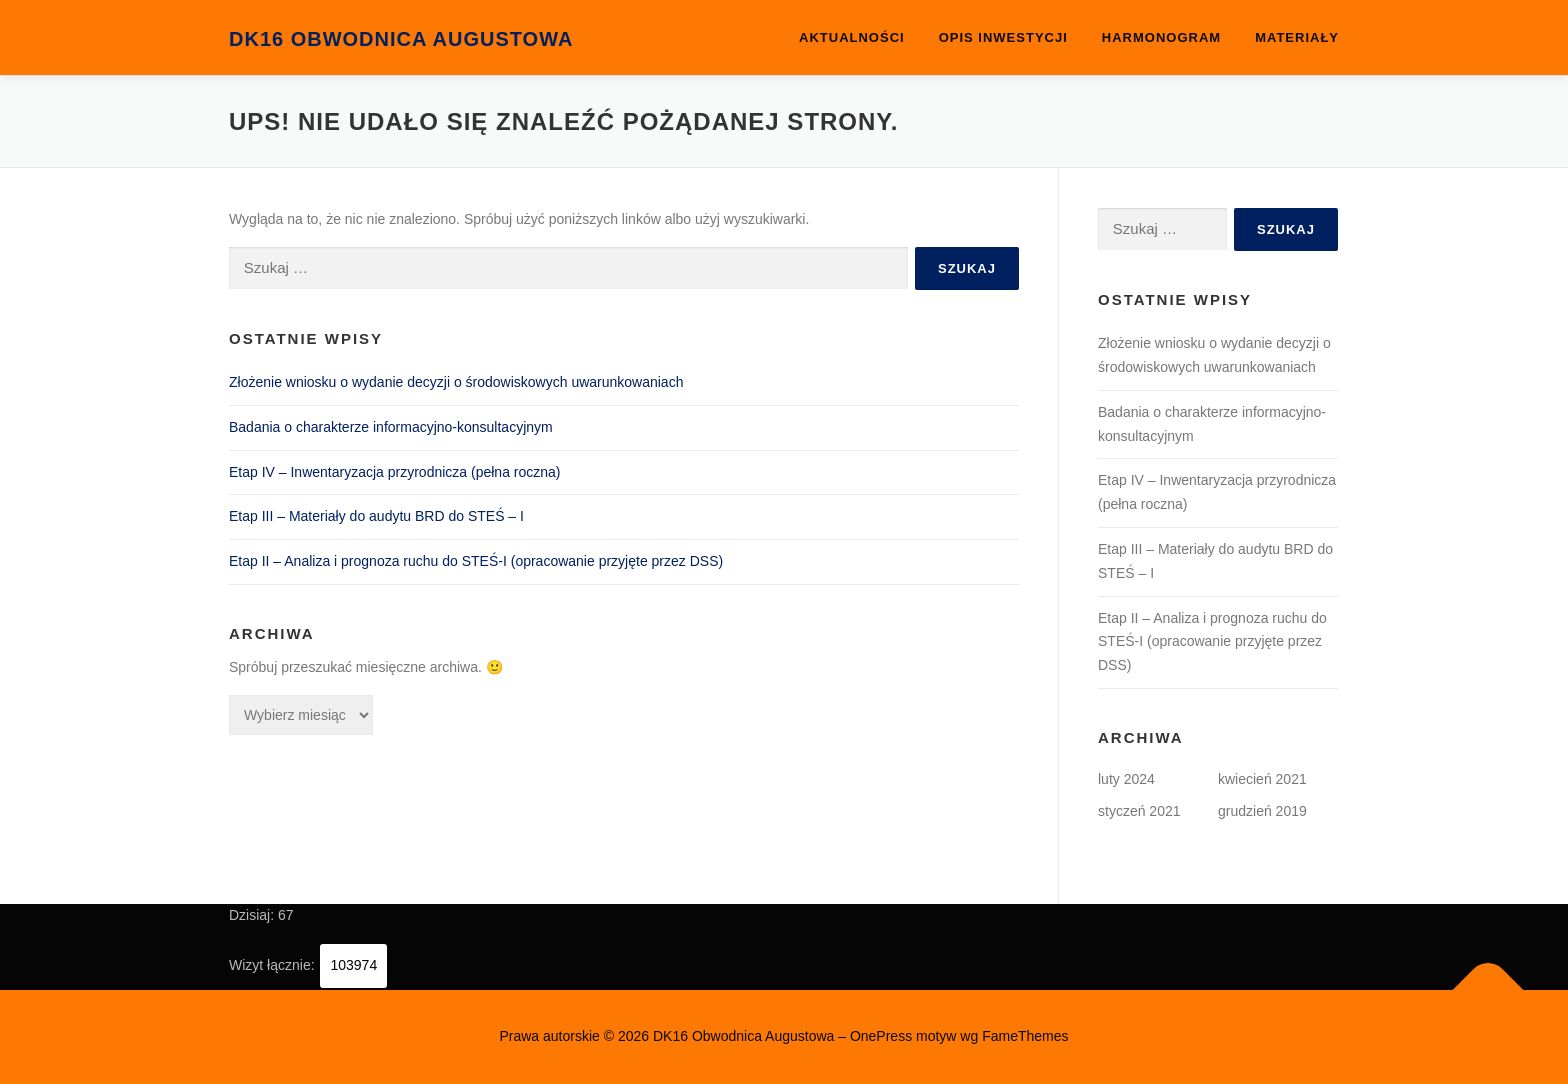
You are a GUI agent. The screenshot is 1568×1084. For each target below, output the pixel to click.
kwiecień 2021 (1262, 779)
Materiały (1297, 37)
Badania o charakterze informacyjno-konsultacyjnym (391, 427)
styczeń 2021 (1139, 811)
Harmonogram (1161, 37)
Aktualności (852, 37)
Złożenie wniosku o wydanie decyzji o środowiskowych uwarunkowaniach (456, 382)
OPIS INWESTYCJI (1003, 37)
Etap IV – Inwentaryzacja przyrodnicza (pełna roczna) (395, 472)
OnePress (881, 1036)
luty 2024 (1126, 779)
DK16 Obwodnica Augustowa (401, 39)
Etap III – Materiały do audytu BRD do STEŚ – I (376, 516)
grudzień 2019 (1262, 811)
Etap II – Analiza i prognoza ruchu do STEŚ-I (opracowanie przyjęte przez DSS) (476, 561)
